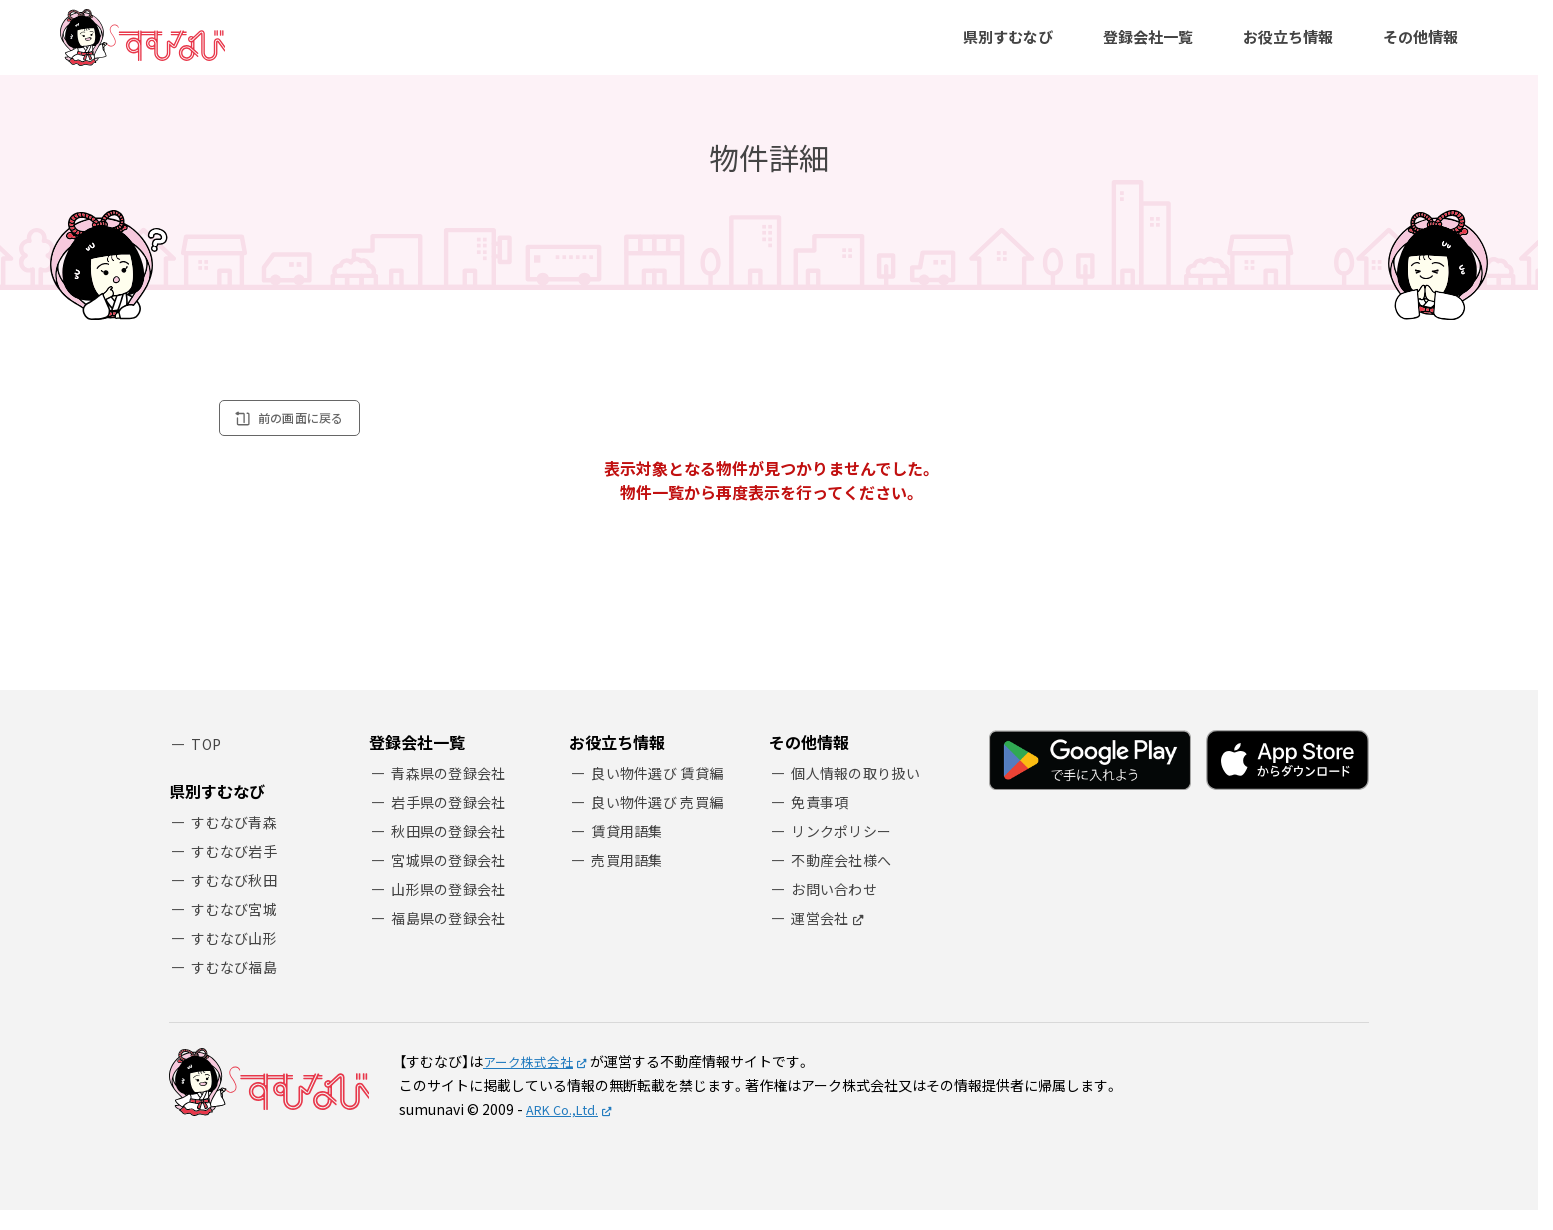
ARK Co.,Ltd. (566, 1129)
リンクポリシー (845, 851)
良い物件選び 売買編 (662, 821)
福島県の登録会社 (453, 943)
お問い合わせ (838, 912)
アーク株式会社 (531, 1081)
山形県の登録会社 (453, 912)
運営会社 (822, 943)
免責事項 (822, 821)
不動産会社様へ (845, 882)
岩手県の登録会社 (453, 821)
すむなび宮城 (238, 924)
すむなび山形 (238, 955)
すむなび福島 (238, 985)
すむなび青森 (238, 833)
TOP (208, 761)
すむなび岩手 (238, 863)
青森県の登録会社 (453, 790)
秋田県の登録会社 (453, 851)
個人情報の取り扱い (861, 790)
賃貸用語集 (630, 851)
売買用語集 (630, 882)
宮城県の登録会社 (453, 882)
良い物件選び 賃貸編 (662, 790)
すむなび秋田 (238, 894)
